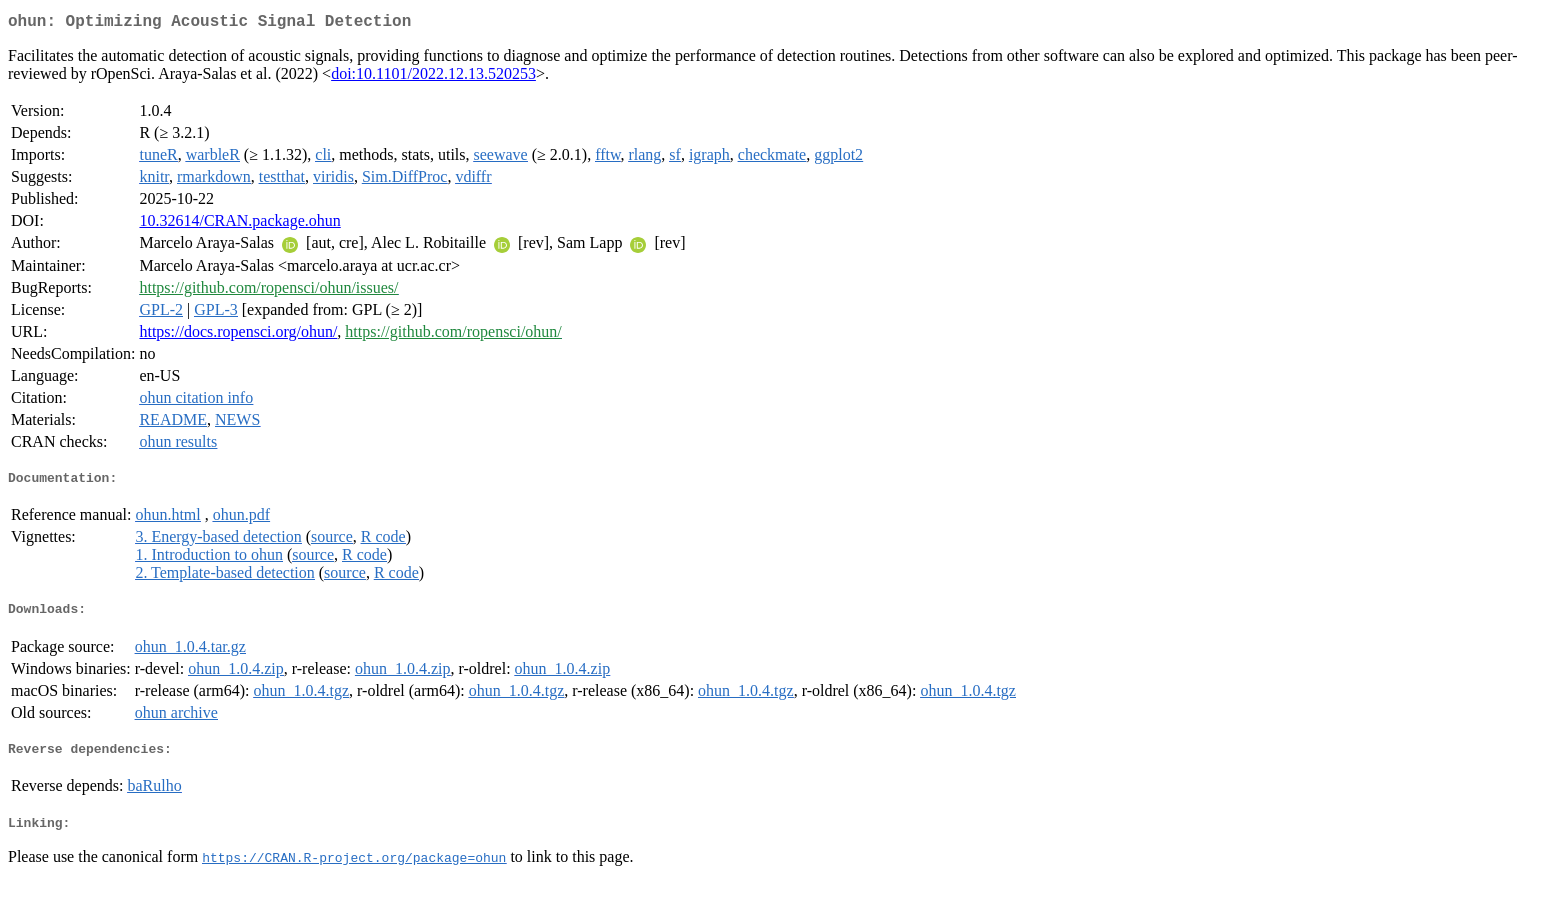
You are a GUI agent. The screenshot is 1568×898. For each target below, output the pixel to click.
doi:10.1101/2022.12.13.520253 (433, 77)
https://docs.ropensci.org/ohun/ (238, 335)
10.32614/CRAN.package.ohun (239, 224)
